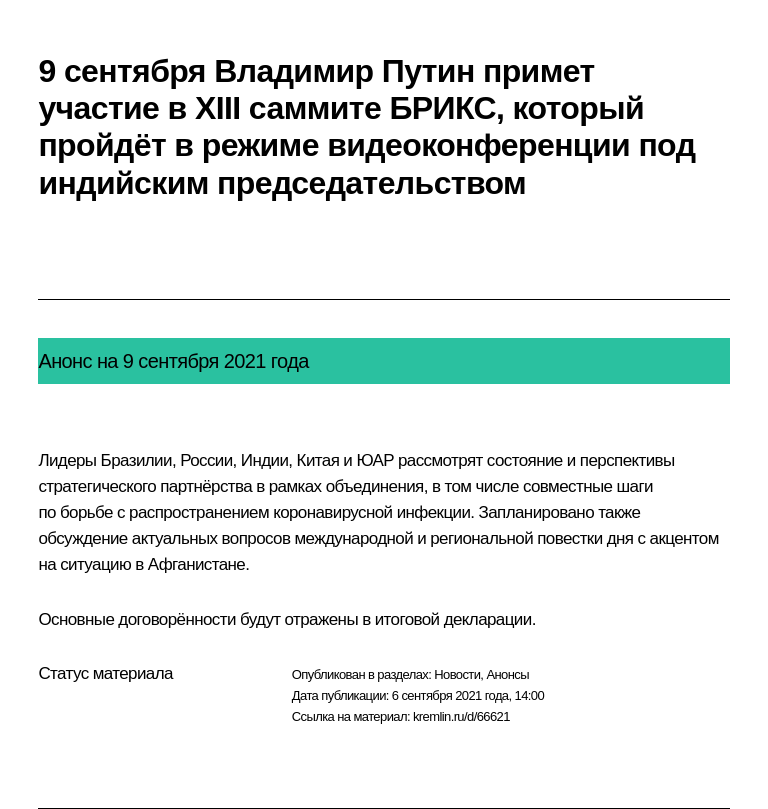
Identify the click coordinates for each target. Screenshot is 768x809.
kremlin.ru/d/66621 (461, 716)
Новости (457, 674)
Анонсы (507, 674)
